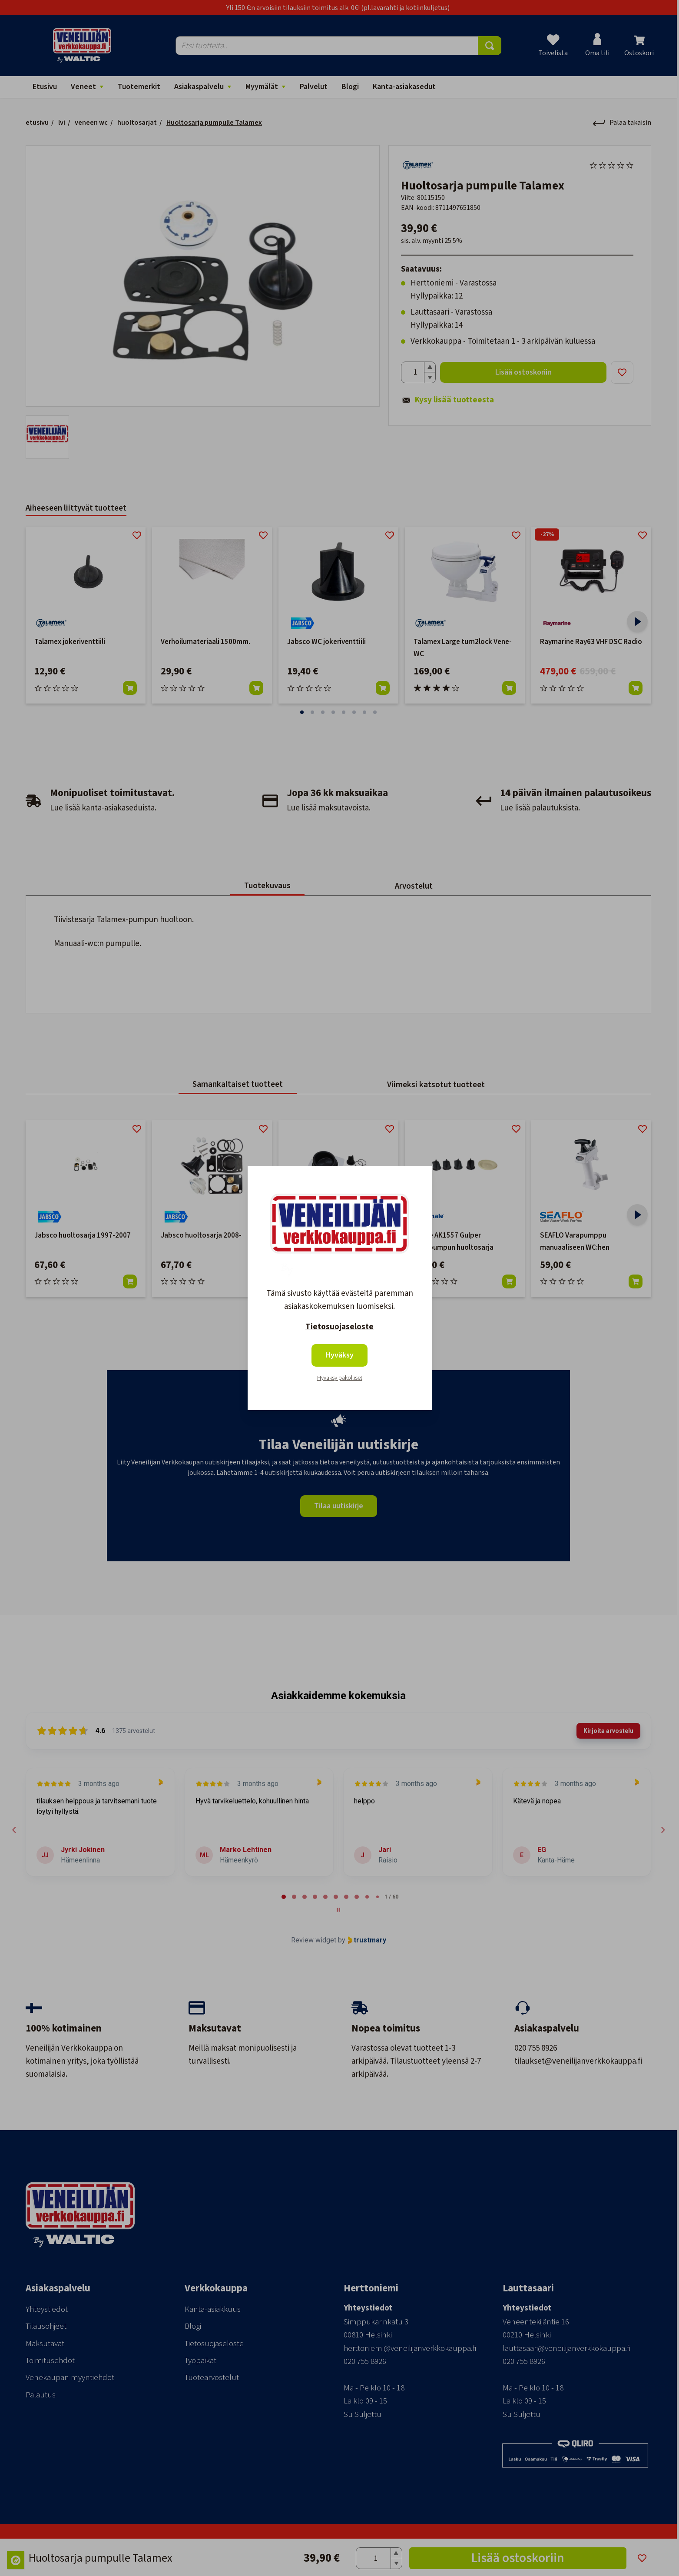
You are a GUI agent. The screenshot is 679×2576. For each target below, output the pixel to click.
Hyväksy (339, 1355)
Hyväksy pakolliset (339, 1378)
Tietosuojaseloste (339, 1327)
